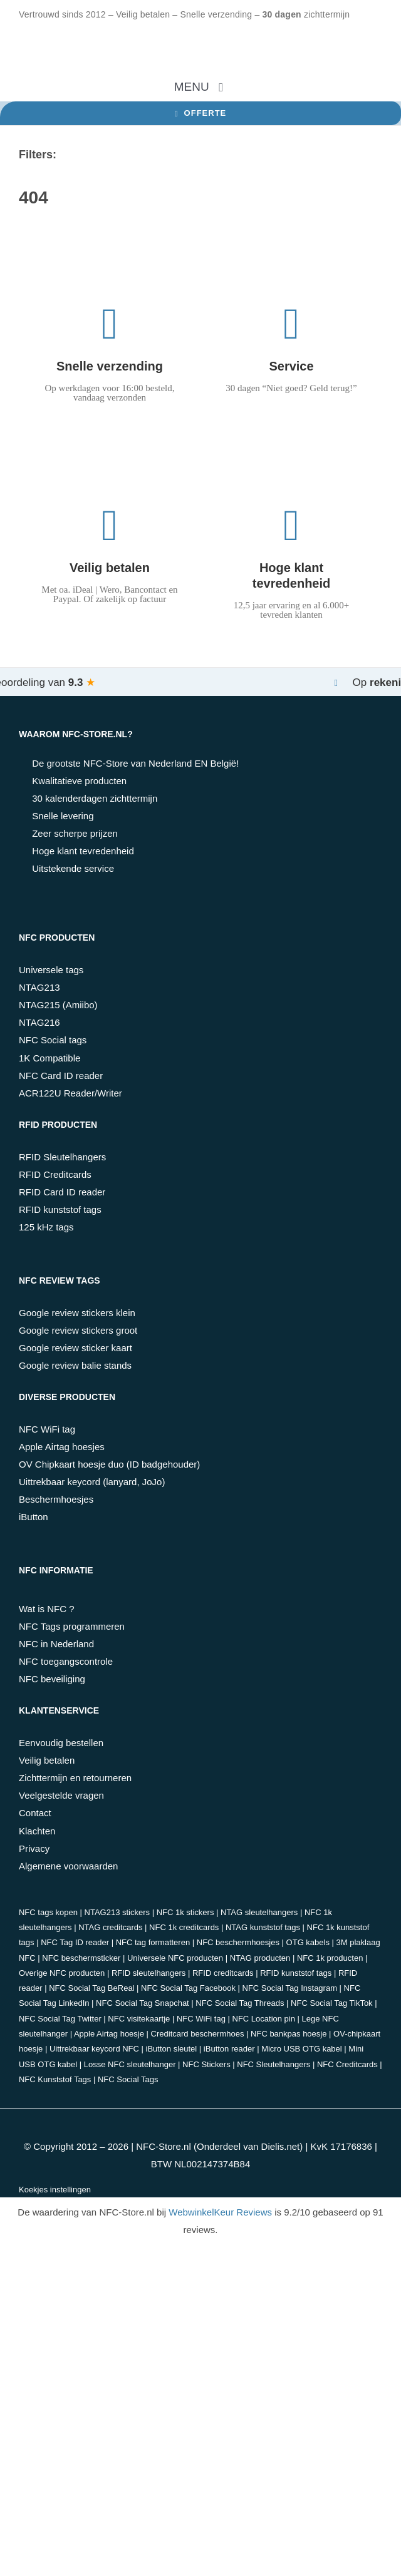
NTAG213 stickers (117, 1912)
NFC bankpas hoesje (288, 2033)
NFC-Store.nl (163, 2146)
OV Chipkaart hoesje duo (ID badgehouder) (109, 1464)
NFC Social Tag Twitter (60, 2018)
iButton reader (229, 2048)
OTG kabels (308, 1942)
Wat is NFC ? (47, 1608)
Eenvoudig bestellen (61, 1742)
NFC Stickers (206, 2064)
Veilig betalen (47, 1760)
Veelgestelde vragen (61, 1795)
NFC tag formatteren (153, 1942)
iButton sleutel (171, 2048)
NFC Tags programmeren (72, 1626)
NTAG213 (39, 987)
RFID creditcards (223, 1973)
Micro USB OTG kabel (301, 2048)
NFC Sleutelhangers (273, 2064)
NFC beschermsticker (81, 1958)
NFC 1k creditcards (184, 1927)
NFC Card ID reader (61, 1075)
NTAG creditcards (110, 1927)
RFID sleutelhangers (149, 1973)
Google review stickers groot (78, 1330)
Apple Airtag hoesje (109, 2033)
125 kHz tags (46, 1227)
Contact (35, 1812)
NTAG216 (39, 1022)
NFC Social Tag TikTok (332, 2003)
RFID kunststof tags (60, 1209)
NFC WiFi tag (47, 1429)
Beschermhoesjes (56, 1499)
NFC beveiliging (52, 1679)
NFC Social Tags (128, 2079)
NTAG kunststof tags (263, 1927)
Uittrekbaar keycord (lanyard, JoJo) (92, 1481)
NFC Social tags (52, 1040)
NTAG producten (260, 1958)
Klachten (37, 1831)
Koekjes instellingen (55, 2189)
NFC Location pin (263, 2018)
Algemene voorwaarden (68, 1866)
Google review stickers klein (77, 1312)
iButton (33, 1516)
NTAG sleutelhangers (259, 1912)
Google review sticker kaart (75, 1347)
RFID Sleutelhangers (62, 1157)
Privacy (34, 1848)
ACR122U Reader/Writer (70, 1093)
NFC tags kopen (48, 1912)
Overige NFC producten (62, 1973)
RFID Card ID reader (62, 1192)
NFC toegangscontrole (66, 1661)
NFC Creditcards (347, 2064)
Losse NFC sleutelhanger (130, 2064)
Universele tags (51, 969)
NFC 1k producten (330, 1958)
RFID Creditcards (55, 1174)
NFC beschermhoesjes (238, 1942)
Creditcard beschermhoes (197, 2033)
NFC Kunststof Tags (55, 2079)
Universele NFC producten (175, 1958)
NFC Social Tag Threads (239, 2003)
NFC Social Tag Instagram (290, 1988)
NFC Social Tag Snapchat (142, 2003)
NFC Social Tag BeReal (91, 1988)
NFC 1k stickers (185, 1912)
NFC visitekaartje (139, 2018)
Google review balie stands (75, 1365)
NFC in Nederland (56, 1643)
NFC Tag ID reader (75, 1942)
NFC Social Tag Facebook (188, 1988)
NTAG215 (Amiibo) (58, 1004)
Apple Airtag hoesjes (62, 1446)
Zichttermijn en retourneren (75, 1777)
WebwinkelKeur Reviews (220, 2212)
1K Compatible (49, 1058)
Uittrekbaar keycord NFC (94, 2048)
